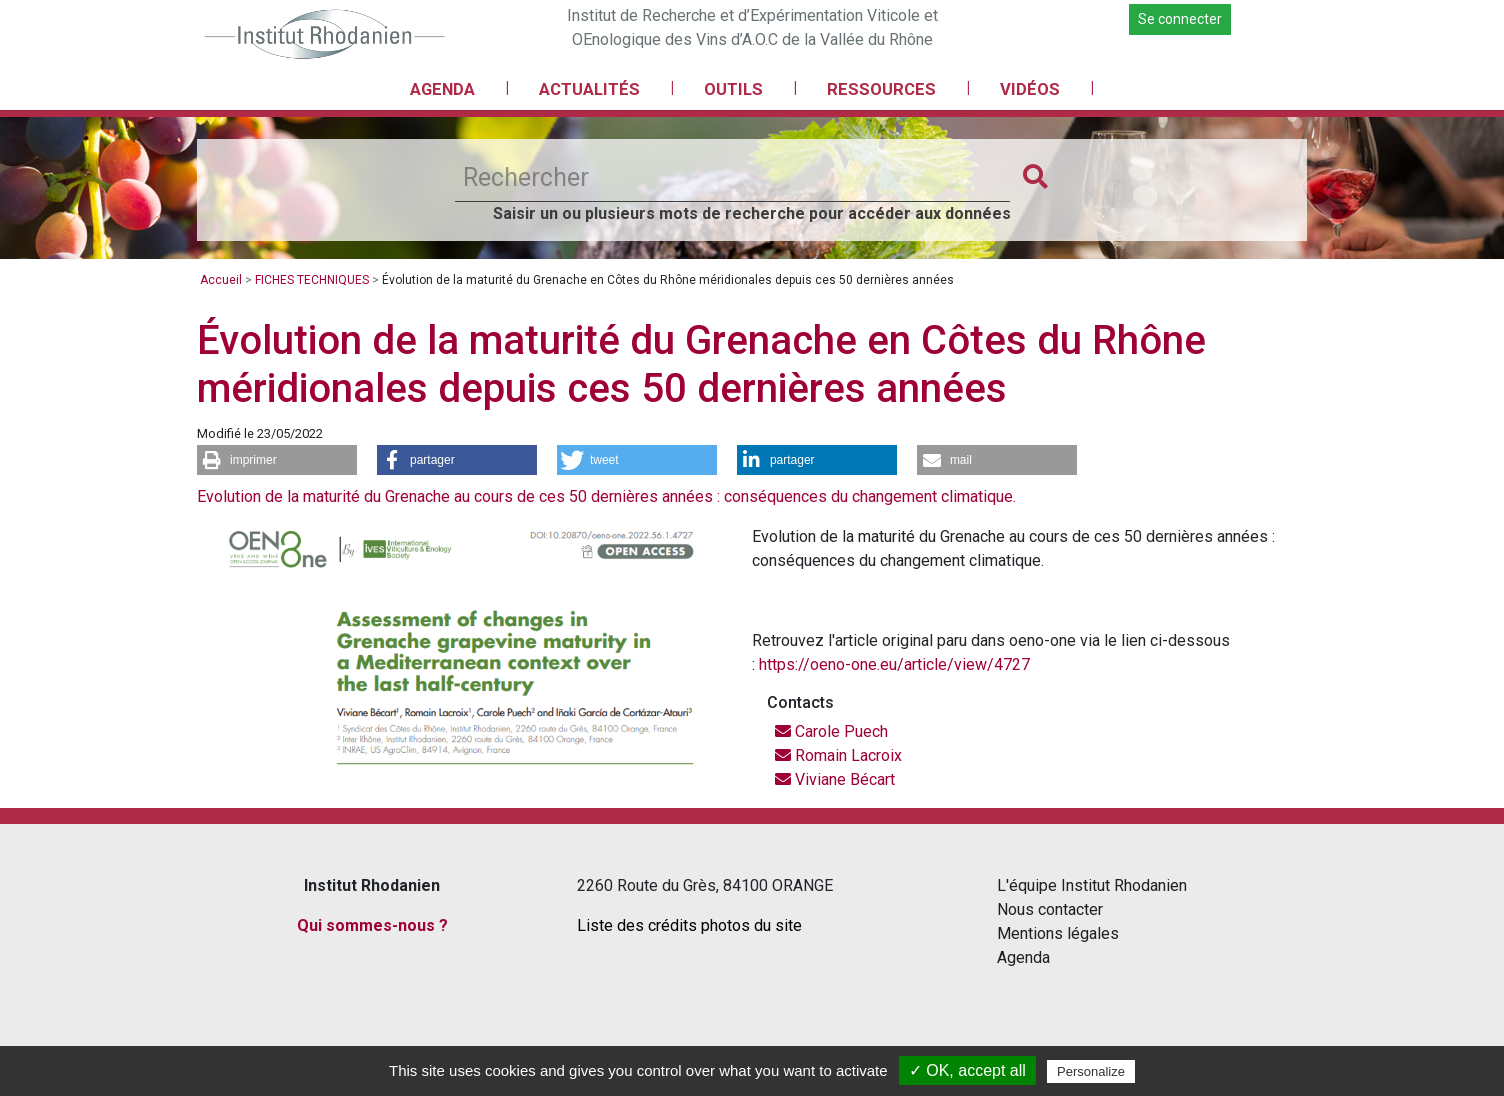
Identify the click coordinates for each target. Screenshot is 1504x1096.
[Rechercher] (732, 178)
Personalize (1091, 1071)
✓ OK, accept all (967, 1070)
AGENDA (442, 89)
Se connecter (1180, 19)
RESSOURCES (881, 89)
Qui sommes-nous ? (372, 925)
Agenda (1023, 957)
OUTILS (733, 89)
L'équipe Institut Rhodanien (1092, 885)
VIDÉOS (1030, 89)
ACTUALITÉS (589, 89)
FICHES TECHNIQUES (312, 280)
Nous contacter (1050, 909)
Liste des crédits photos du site (689, 925)
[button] (277, 460)
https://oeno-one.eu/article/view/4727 (894, 664)
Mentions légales (1058, 933)
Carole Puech (831, 731)
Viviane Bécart (835, 779)
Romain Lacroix (838, 755)
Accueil (221, 280)
